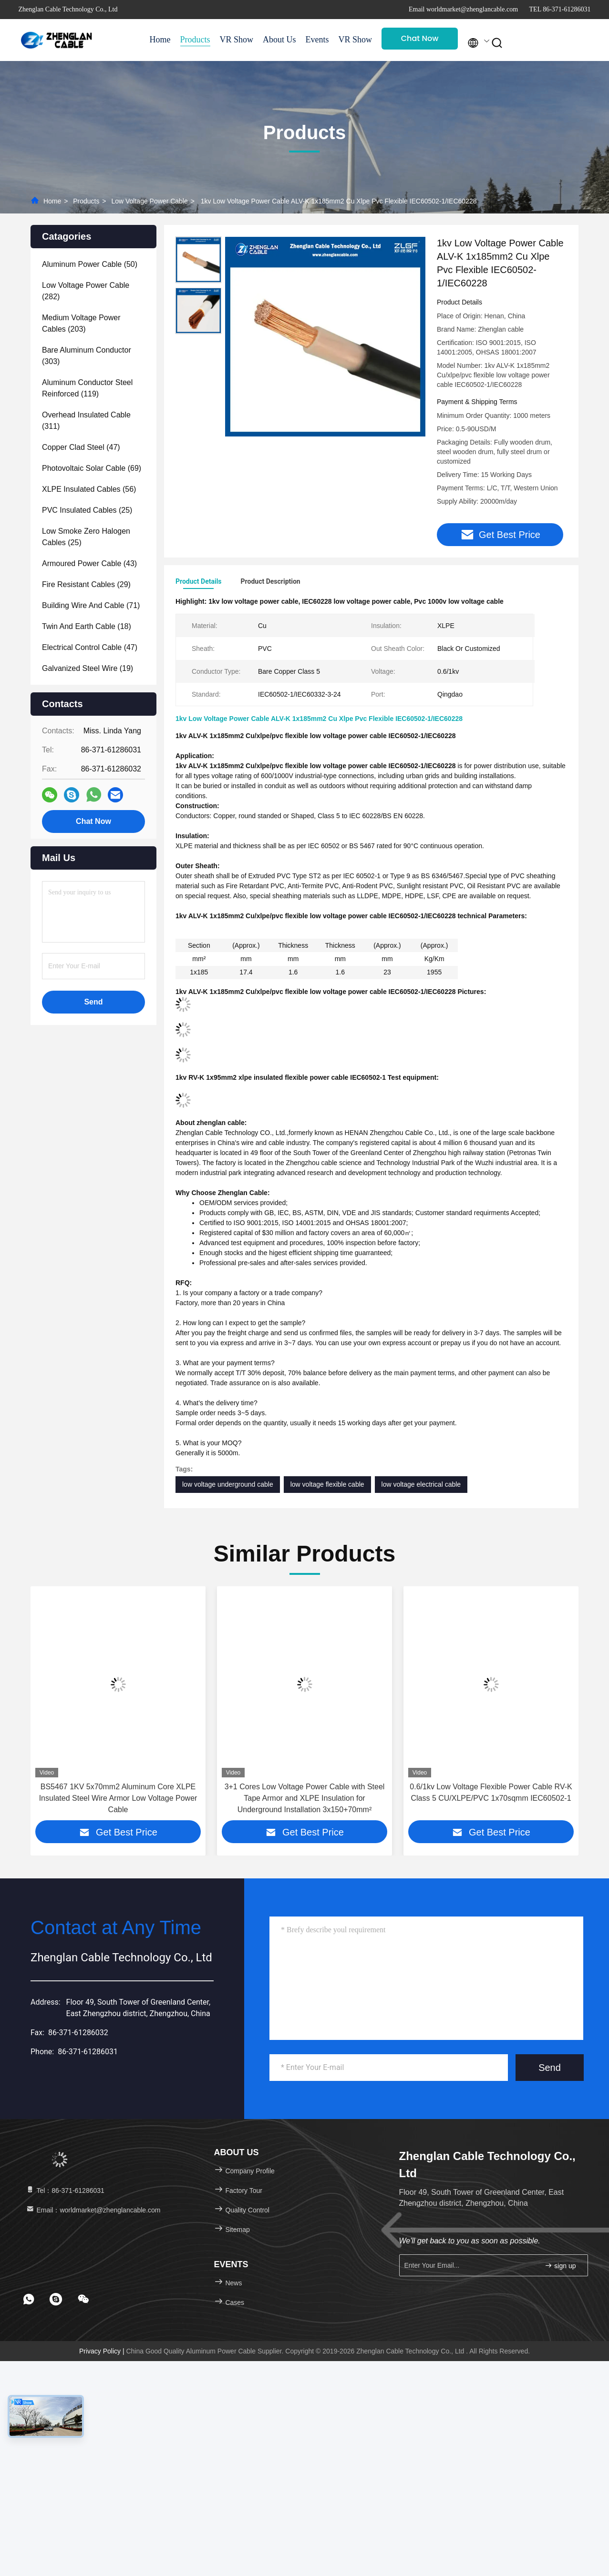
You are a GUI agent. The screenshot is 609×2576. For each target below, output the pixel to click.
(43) (89, 563)
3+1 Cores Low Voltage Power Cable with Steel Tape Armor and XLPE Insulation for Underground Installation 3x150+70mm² (305, 1799)
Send (549, 2068)
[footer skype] (56, 2300)
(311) (86, 420)
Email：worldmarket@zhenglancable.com (93, 2211)
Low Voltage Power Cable (149, 201)
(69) (91, 468)
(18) (86, 626)
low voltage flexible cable (327, 1485)
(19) (87, 668)
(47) (81, 447)
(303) (86, 355)
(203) (81, 323)
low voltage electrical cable (421, 1485)
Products (195, 39)
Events (317, 39)
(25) (87, 510)
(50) (89, 264)
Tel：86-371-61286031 (64, 2191)
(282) (85, 291)
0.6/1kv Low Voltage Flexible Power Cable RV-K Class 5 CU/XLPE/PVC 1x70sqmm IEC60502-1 (491, 1793)
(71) (91, 605)
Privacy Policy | (102, 2352)
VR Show (237, 39)
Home (160, 39)
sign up (560, 2266)
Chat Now (420, 38)
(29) (86, 584)
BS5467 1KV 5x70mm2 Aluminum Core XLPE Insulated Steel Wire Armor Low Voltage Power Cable (118, 1799)
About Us (279, 39)
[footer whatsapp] (28, 2300)
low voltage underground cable (227, 1485)
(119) (87, 388)
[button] (52, 1711)
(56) (89, 489)
